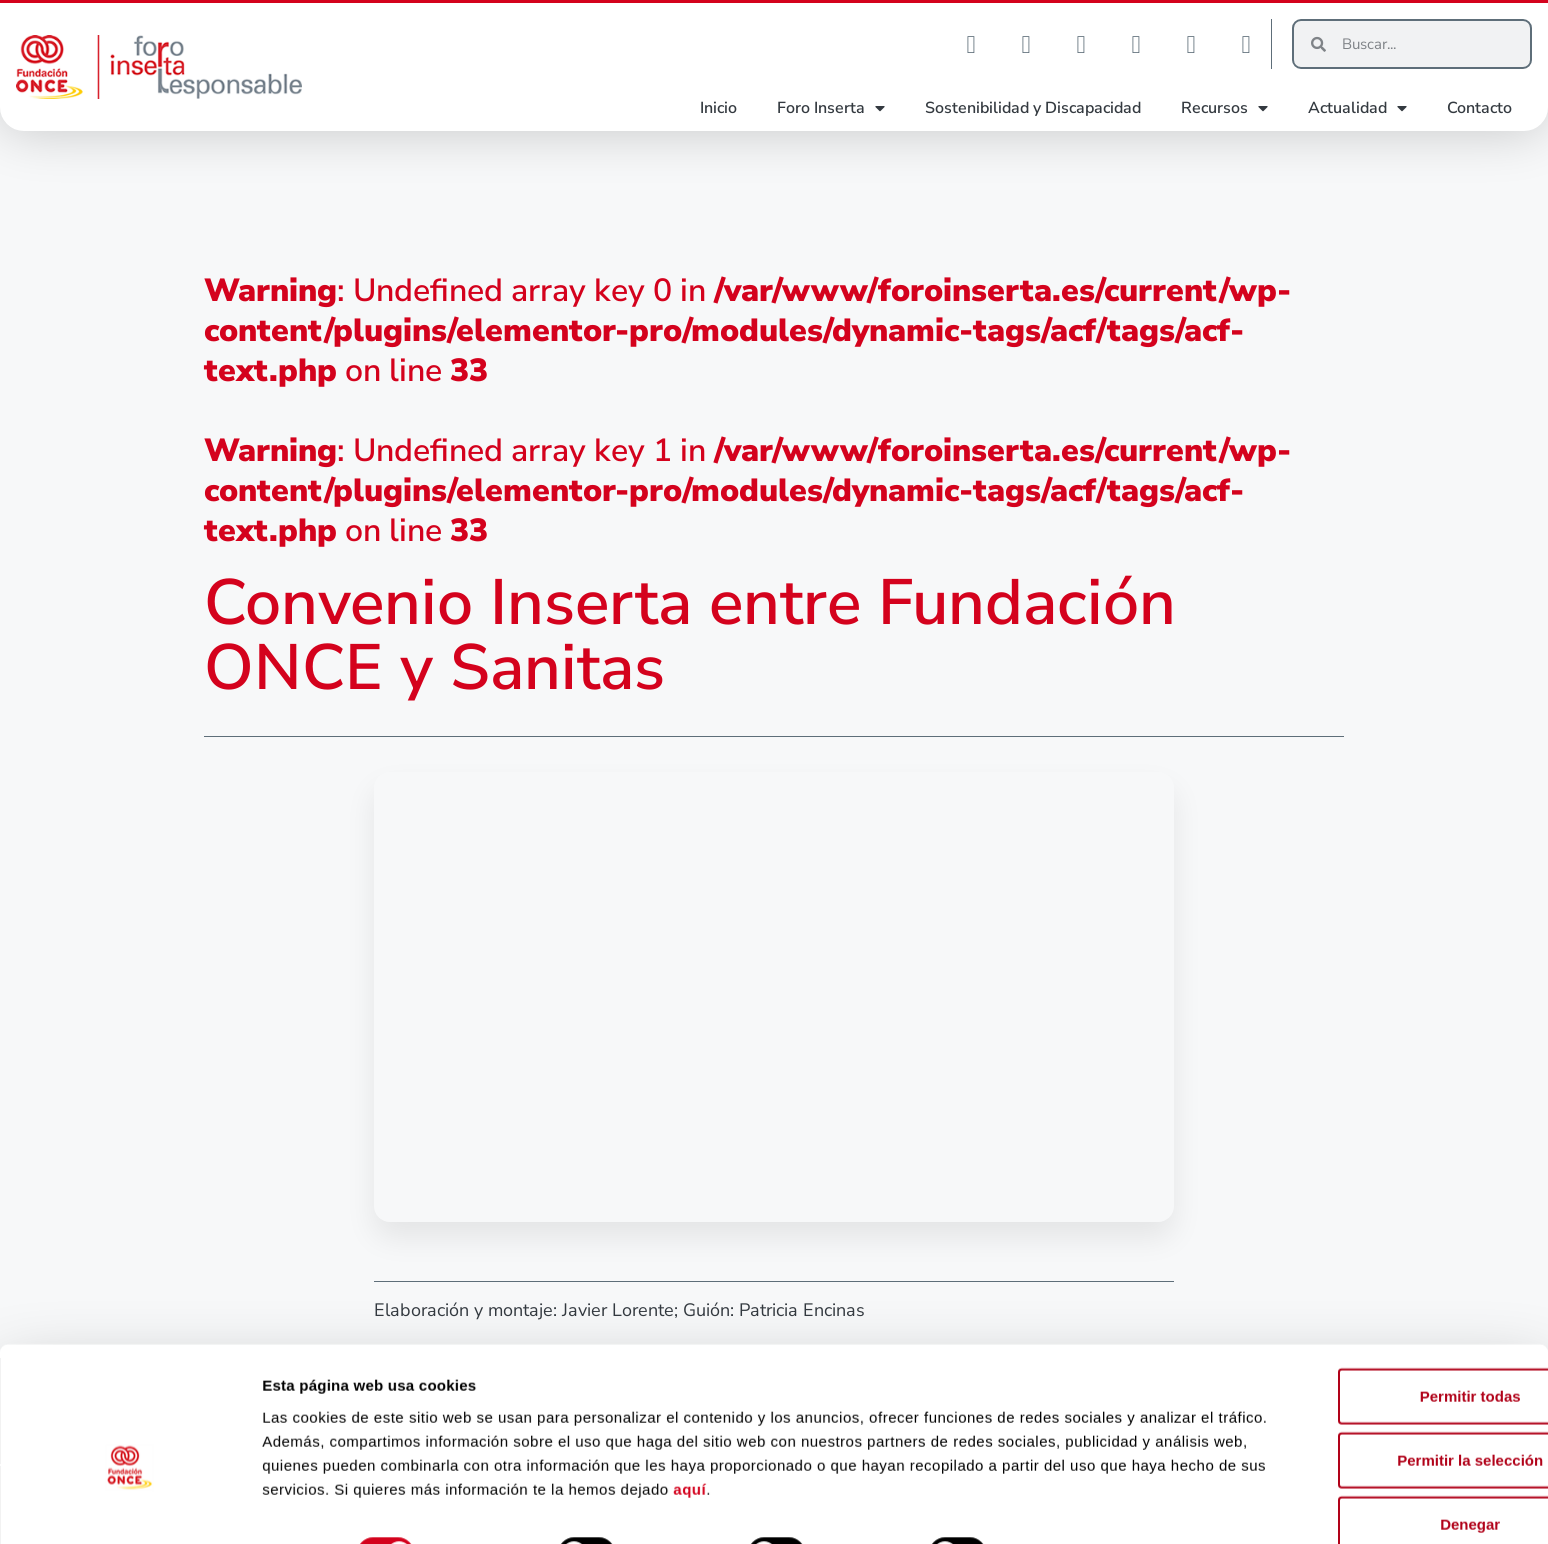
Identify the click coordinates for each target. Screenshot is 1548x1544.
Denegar (1381, 1474)
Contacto (1479, 108)
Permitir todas (1381, 1346)
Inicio (718, 108)
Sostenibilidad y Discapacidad (1033, 108)
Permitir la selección (1381, 1410)
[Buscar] (1428, 44)
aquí (958, 1439)
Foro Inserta (831, 108)
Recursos (1224, 108)
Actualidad (1357, 108)
